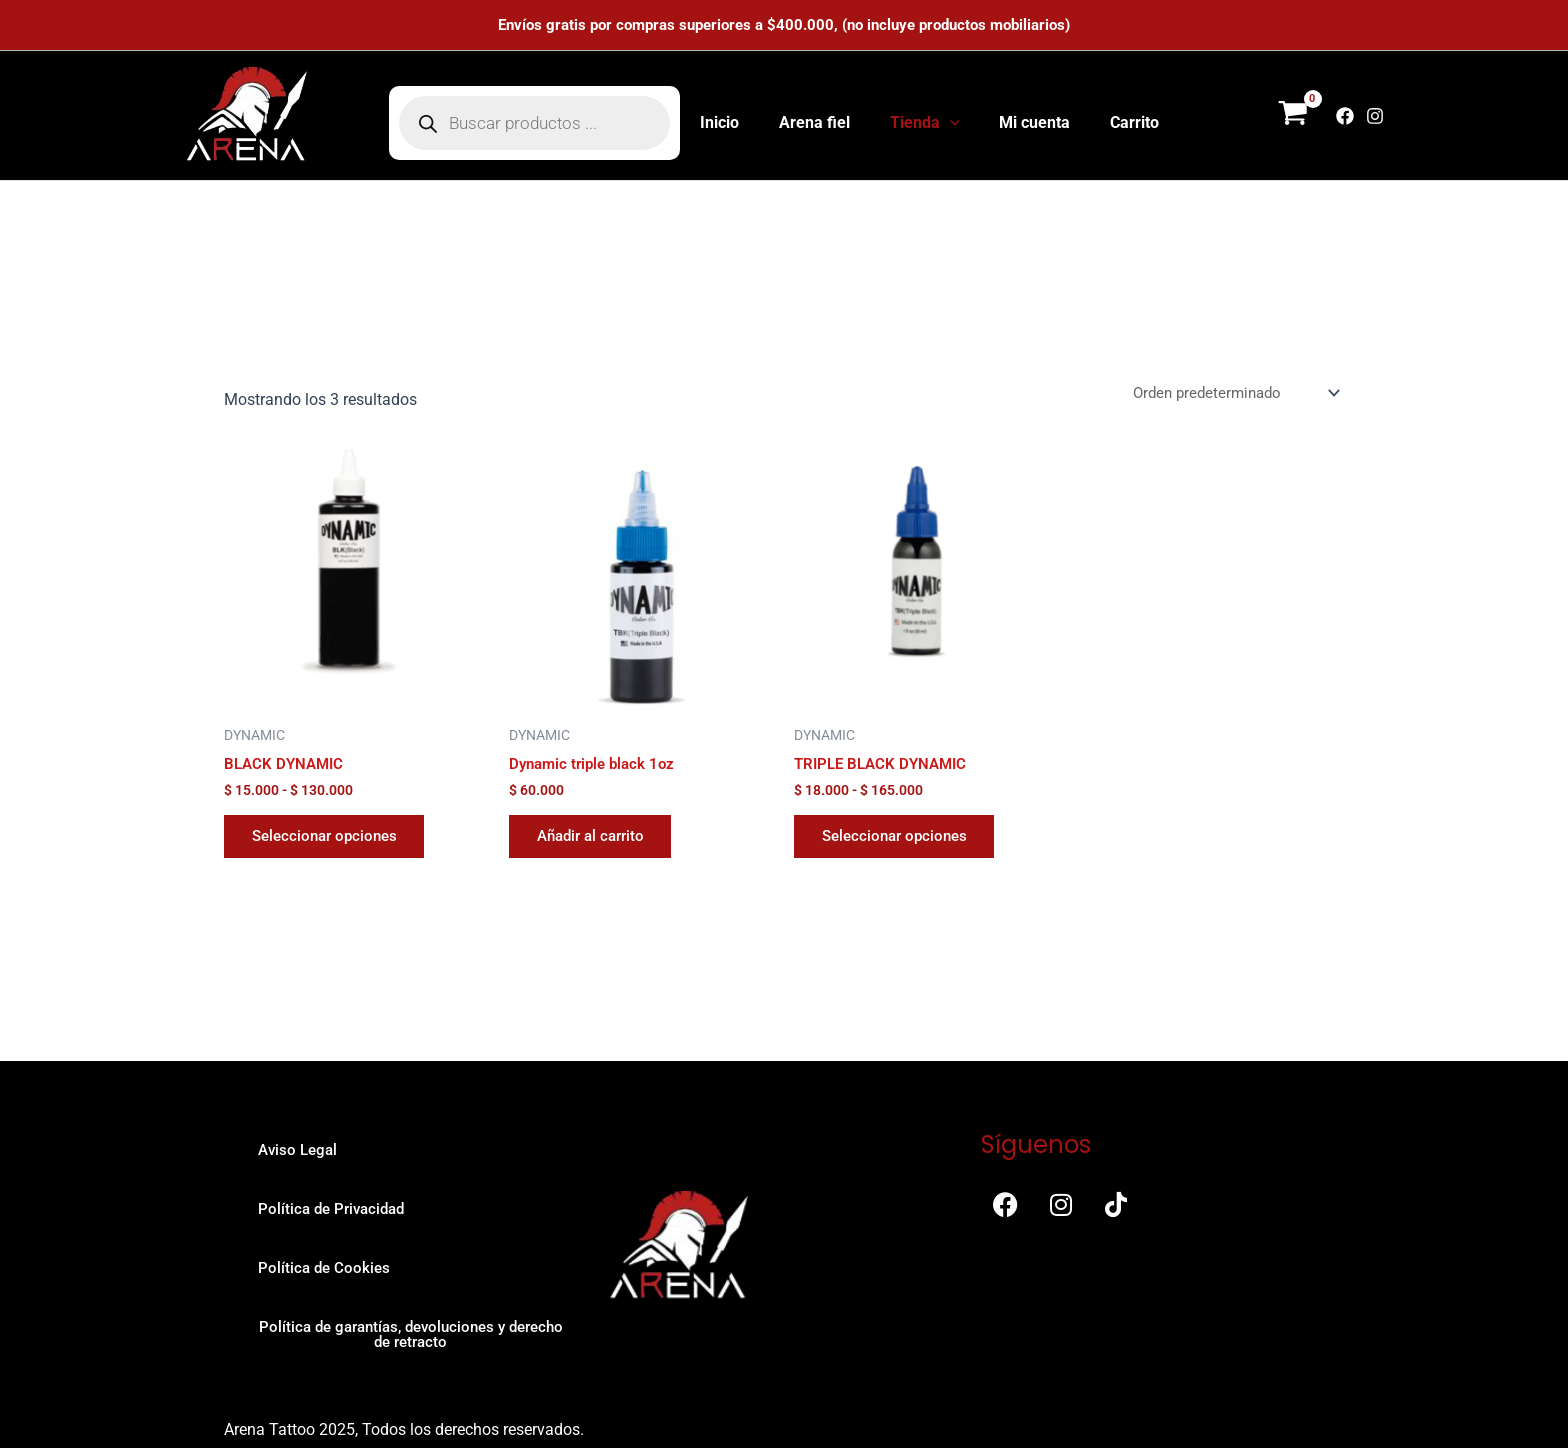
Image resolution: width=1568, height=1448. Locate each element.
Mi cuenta (1026, 122)
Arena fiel (822, 122)
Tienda (925, 123)
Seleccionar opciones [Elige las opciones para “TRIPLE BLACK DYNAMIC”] (901, 839)
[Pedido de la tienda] (1228, 390)
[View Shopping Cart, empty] (1292, 116)
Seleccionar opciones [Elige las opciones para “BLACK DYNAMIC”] (331, 839)
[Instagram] (1375, 116)
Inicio (735, 122)
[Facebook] (1345, 116)
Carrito (1118, 122)
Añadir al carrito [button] (597, 839)
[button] (950, 123)
